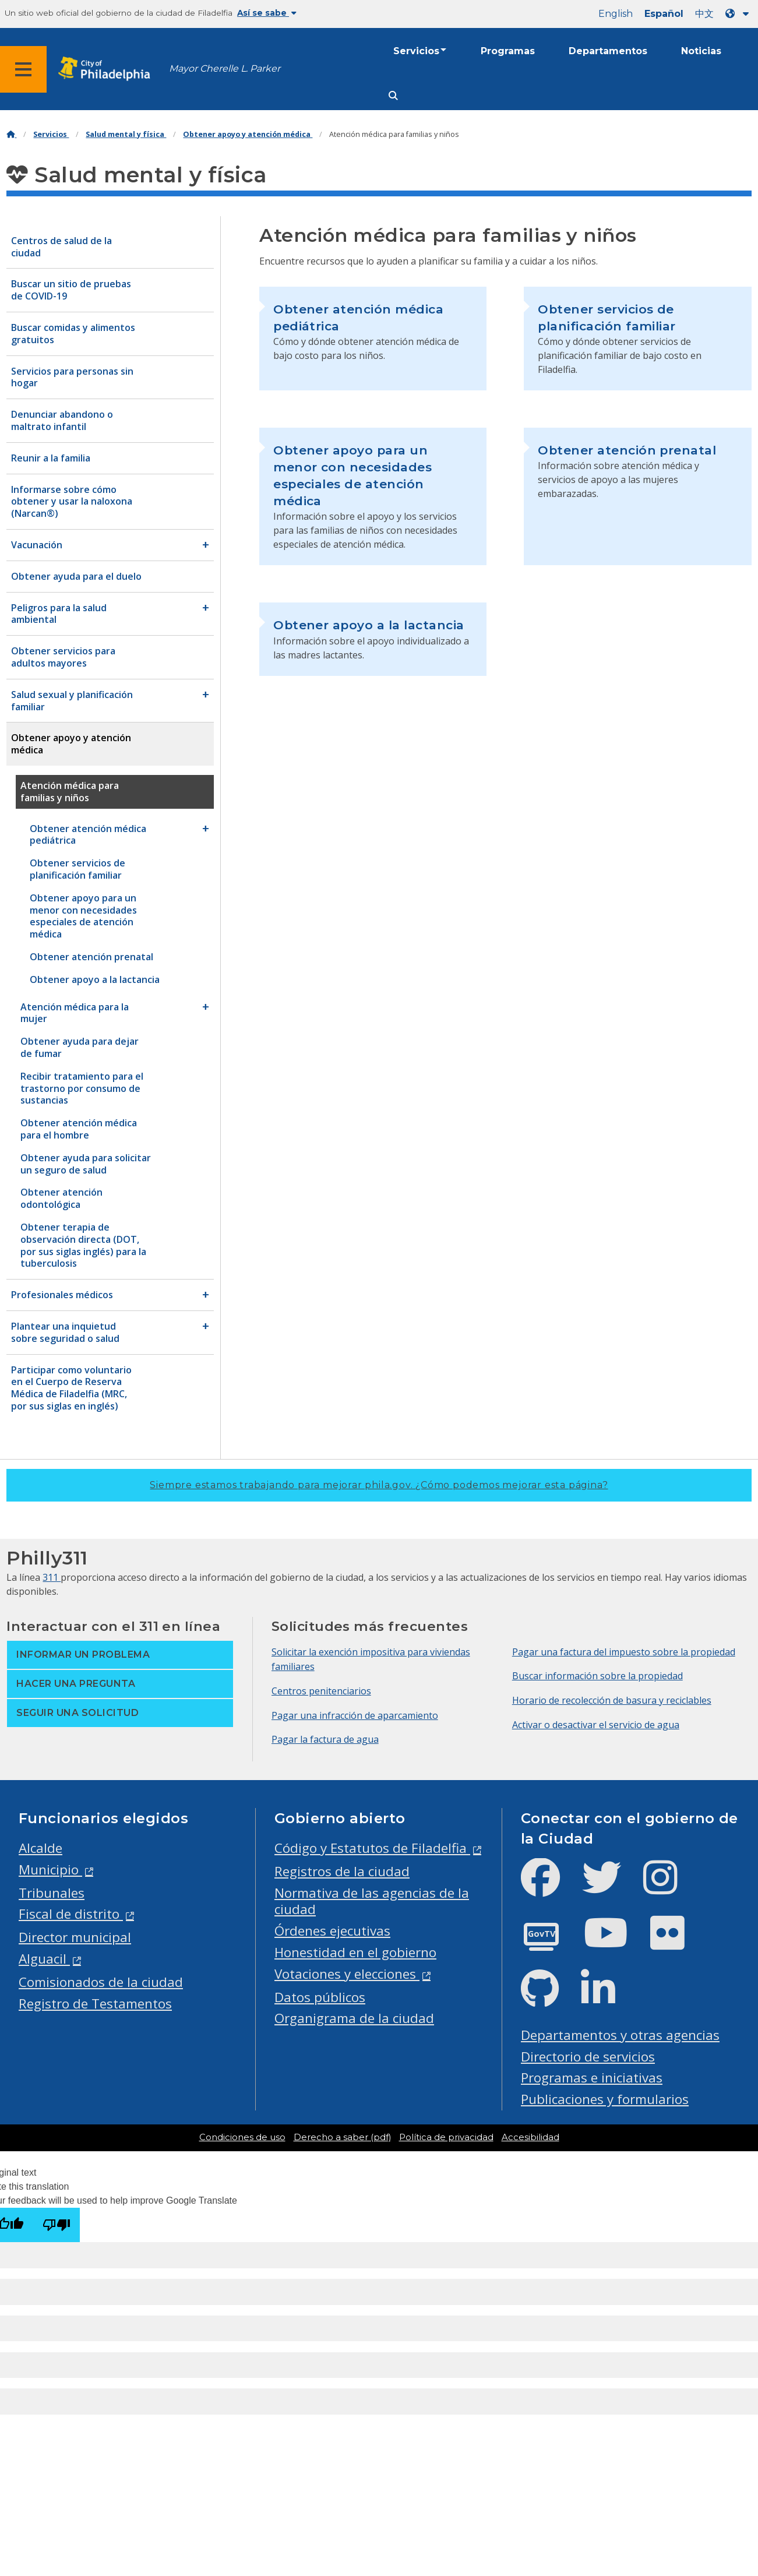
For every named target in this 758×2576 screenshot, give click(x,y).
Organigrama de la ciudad (354, 2018)
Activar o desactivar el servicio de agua (595, 1724)
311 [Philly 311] (52, 1577)
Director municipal (75, 1937)
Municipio (50, 1869)
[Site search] (393, 96)
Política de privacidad (446, 2137)
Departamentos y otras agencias (620, 2035)
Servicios (416, 51)
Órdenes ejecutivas (332, 1931)
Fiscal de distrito (71, 1914)
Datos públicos (319, 1997)
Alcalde (40, 1848)
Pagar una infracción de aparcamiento (355, 1715)
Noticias (701, 51)
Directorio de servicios (588, 2057)
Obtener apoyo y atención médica (247, 134)
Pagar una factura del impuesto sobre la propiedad (623, 1651)
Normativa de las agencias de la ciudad (371, 1901)
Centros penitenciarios (321, 1691)
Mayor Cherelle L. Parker (224, 68)
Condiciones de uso (242, 2137)
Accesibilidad (530, 2137)
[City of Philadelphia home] (107, 69)
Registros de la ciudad (342, 1871)
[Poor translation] (56, 2225)
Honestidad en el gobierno (355, 1952)
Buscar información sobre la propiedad (597, 1675)
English (615, 13)
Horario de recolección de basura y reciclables (611, 1700)
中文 (704, 13)
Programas (508, 51)
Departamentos (608, 51)
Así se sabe (267, 12)
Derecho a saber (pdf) (342, 2137)
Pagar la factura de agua (325, 1739)
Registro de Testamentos (95, 2003)
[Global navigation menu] (23, 69)
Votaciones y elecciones (346, 1974)
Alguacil (44, 1959)
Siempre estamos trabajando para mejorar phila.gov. (379, 1484)
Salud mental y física (126, 134)
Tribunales (51, 1893)
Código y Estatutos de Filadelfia (372, 1848)
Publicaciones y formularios (605, 2099)
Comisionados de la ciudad (101, 1982)
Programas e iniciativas (591, 2077)
